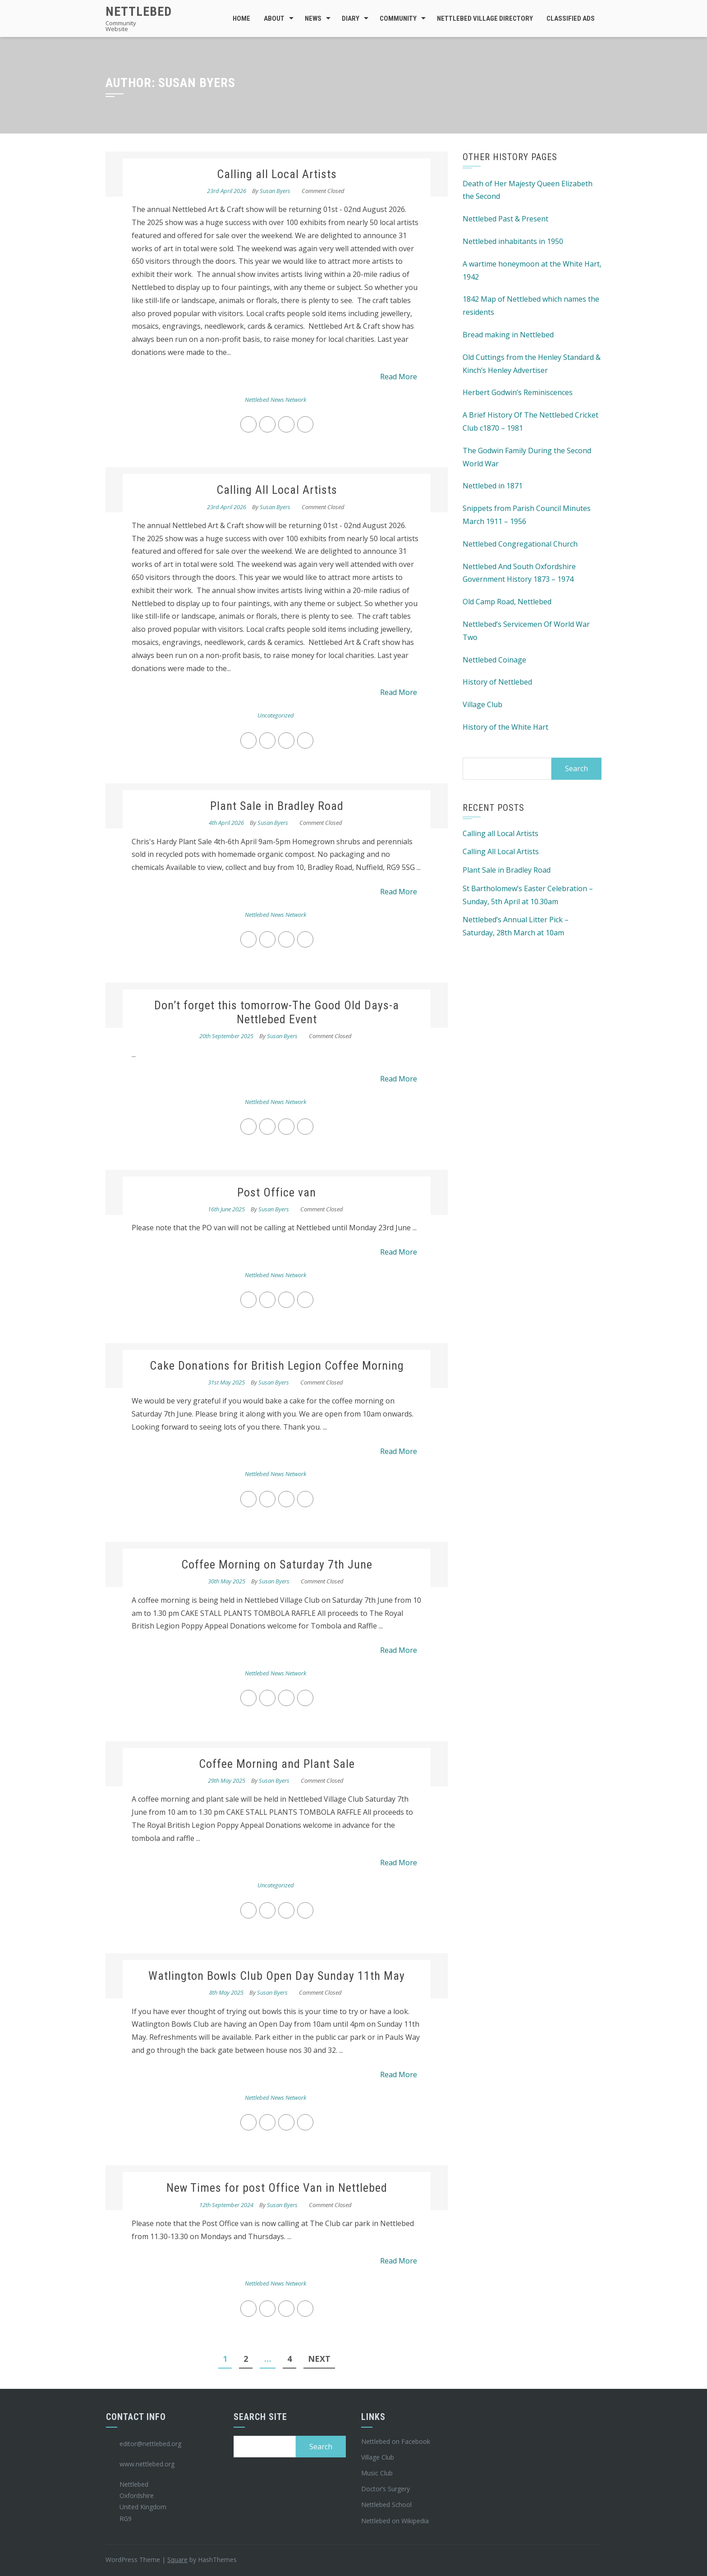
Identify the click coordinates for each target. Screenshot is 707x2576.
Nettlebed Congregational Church (520, 544)
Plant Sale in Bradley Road (277, 806)
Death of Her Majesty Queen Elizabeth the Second (527, 190)
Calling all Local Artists (277, 174)
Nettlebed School (386, 2504)
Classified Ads (570, 18)
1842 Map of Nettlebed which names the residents (531, 305)
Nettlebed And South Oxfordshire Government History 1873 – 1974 (519, 572)
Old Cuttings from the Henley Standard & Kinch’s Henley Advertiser (532, 363)
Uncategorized (275, 715)
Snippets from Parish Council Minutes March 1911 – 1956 (527, 514)
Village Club (482, 704)
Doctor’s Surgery (385, 2488)
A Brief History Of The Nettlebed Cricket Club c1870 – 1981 (530, 421)
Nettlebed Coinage (494, 660)
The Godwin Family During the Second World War (527, 457)
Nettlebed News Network (275, 400)
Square (177, 2559)
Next (319, 2358)
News (313, 18)
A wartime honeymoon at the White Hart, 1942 (532, 270)
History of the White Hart (505, 727)
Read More (398, 377)
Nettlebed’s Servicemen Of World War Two (526, 630)
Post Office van (276, 1192)
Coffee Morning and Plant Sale (277, 1764)
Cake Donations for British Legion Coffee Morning (277, 1365)
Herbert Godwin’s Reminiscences (518, 392)
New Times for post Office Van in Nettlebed (276, 2187)
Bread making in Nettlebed (508, 335)
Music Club (377, 2473)
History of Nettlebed (497, 682)
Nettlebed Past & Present (505, 219)
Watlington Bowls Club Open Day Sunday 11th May (276, 1976)
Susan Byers (275, 191)
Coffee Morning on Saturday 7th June (276, 1564)
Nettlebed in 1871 (493, 486)
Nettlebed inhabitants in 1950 (513, 241)
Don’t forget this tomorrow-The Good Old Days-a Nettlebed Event (276, 1012)
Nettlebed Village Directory (485, 18)
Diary (350, 18)
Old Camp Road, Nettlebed (507, 602)
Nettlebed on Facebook (395, 2441)
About (274, 18)
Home (241, 18)
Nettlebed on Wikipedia (395, 2520)
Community (398, 18)
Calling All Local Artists (276, 490)
